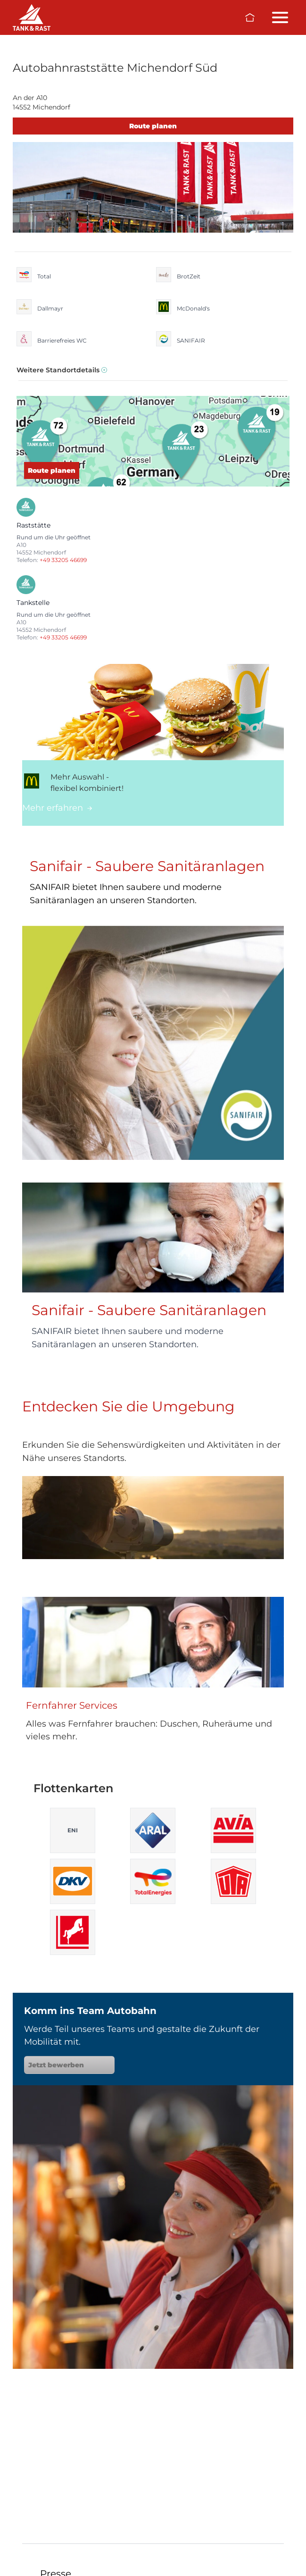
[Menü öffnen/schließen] (280, 17)
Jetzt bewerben (69, 2065)
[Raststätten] (31, 17)
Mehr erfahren (57, 808)
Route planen (153, 126)
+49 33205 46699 (63, 559)
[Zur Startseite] (249, 17)
